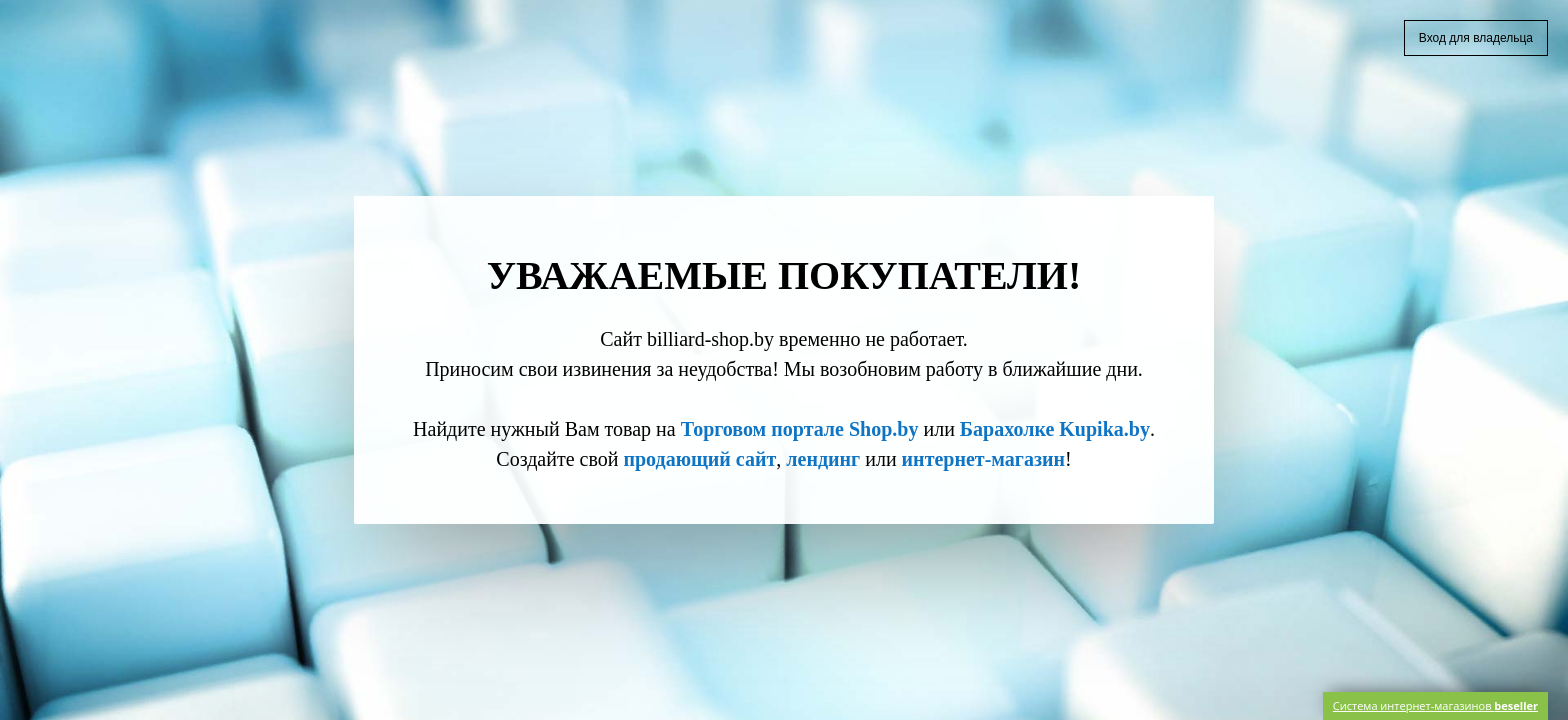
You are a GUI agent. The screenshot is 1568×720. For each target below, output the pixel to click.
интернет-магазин (983, 459)
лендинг (823, 459)
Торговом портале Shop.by (800, 429)
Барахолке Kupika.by (1055, 429)
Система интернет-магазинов (1435, 705)
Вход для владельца (1476, 38)
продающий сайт (699, 459)
